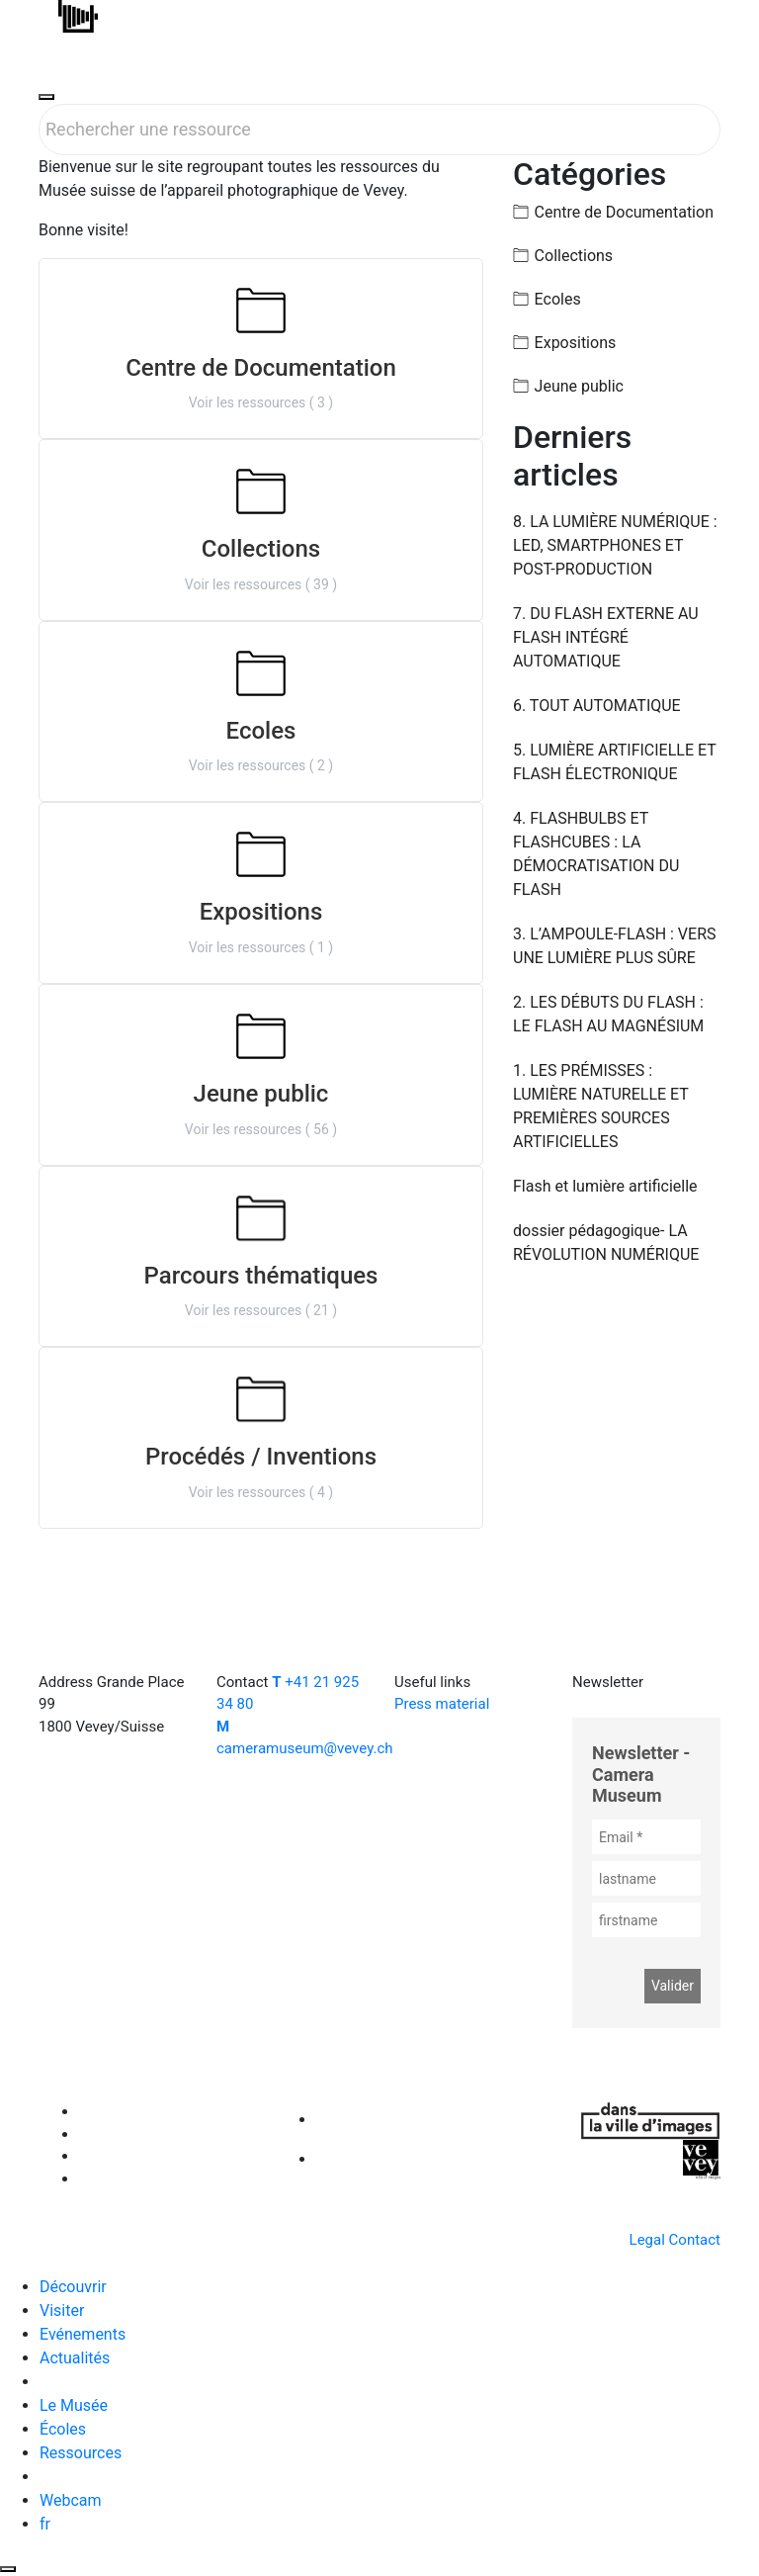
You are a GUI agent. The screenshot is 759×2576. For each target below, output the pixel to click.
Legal (647, 2240)
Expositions (576, 342)
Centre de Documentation (624, 212)
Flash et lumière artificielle (605, 1186)
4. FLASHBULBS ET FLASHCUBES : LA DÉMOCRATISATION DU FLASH (596, 854)
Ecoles (558, 299)
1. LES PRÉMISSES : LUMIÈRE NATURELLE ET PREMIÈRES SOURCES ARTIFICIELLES (601, 1106)
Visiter (62, 2310)
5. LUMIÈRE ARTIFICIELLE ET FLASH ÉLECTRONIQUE (615, 762)
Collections (574, 255)
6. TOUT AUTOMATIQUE (597, 705)
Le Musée (74, 2405)
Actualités (75, 2358)
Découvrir (73, 2286)
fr (45, 2524)
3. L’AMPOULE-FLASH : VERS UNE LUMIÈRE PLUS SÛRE (615, 946)
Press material (441, 1704)
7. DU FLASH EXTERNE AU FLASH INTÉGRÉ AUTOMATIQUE (606, 637)
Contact (694, 2240)
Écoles (63, 2429)
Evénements (83, 2334)
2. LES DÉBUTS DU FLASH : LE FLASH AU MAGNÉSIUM (608, 1014)
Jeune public (579, 386)
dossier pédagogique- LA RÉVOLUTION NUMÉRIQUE (606, 1242)
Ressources (81, 2452)
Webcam (71, 2500)
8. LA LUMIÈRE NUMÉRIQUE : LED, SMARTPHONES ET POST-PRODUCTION (615, 545)
